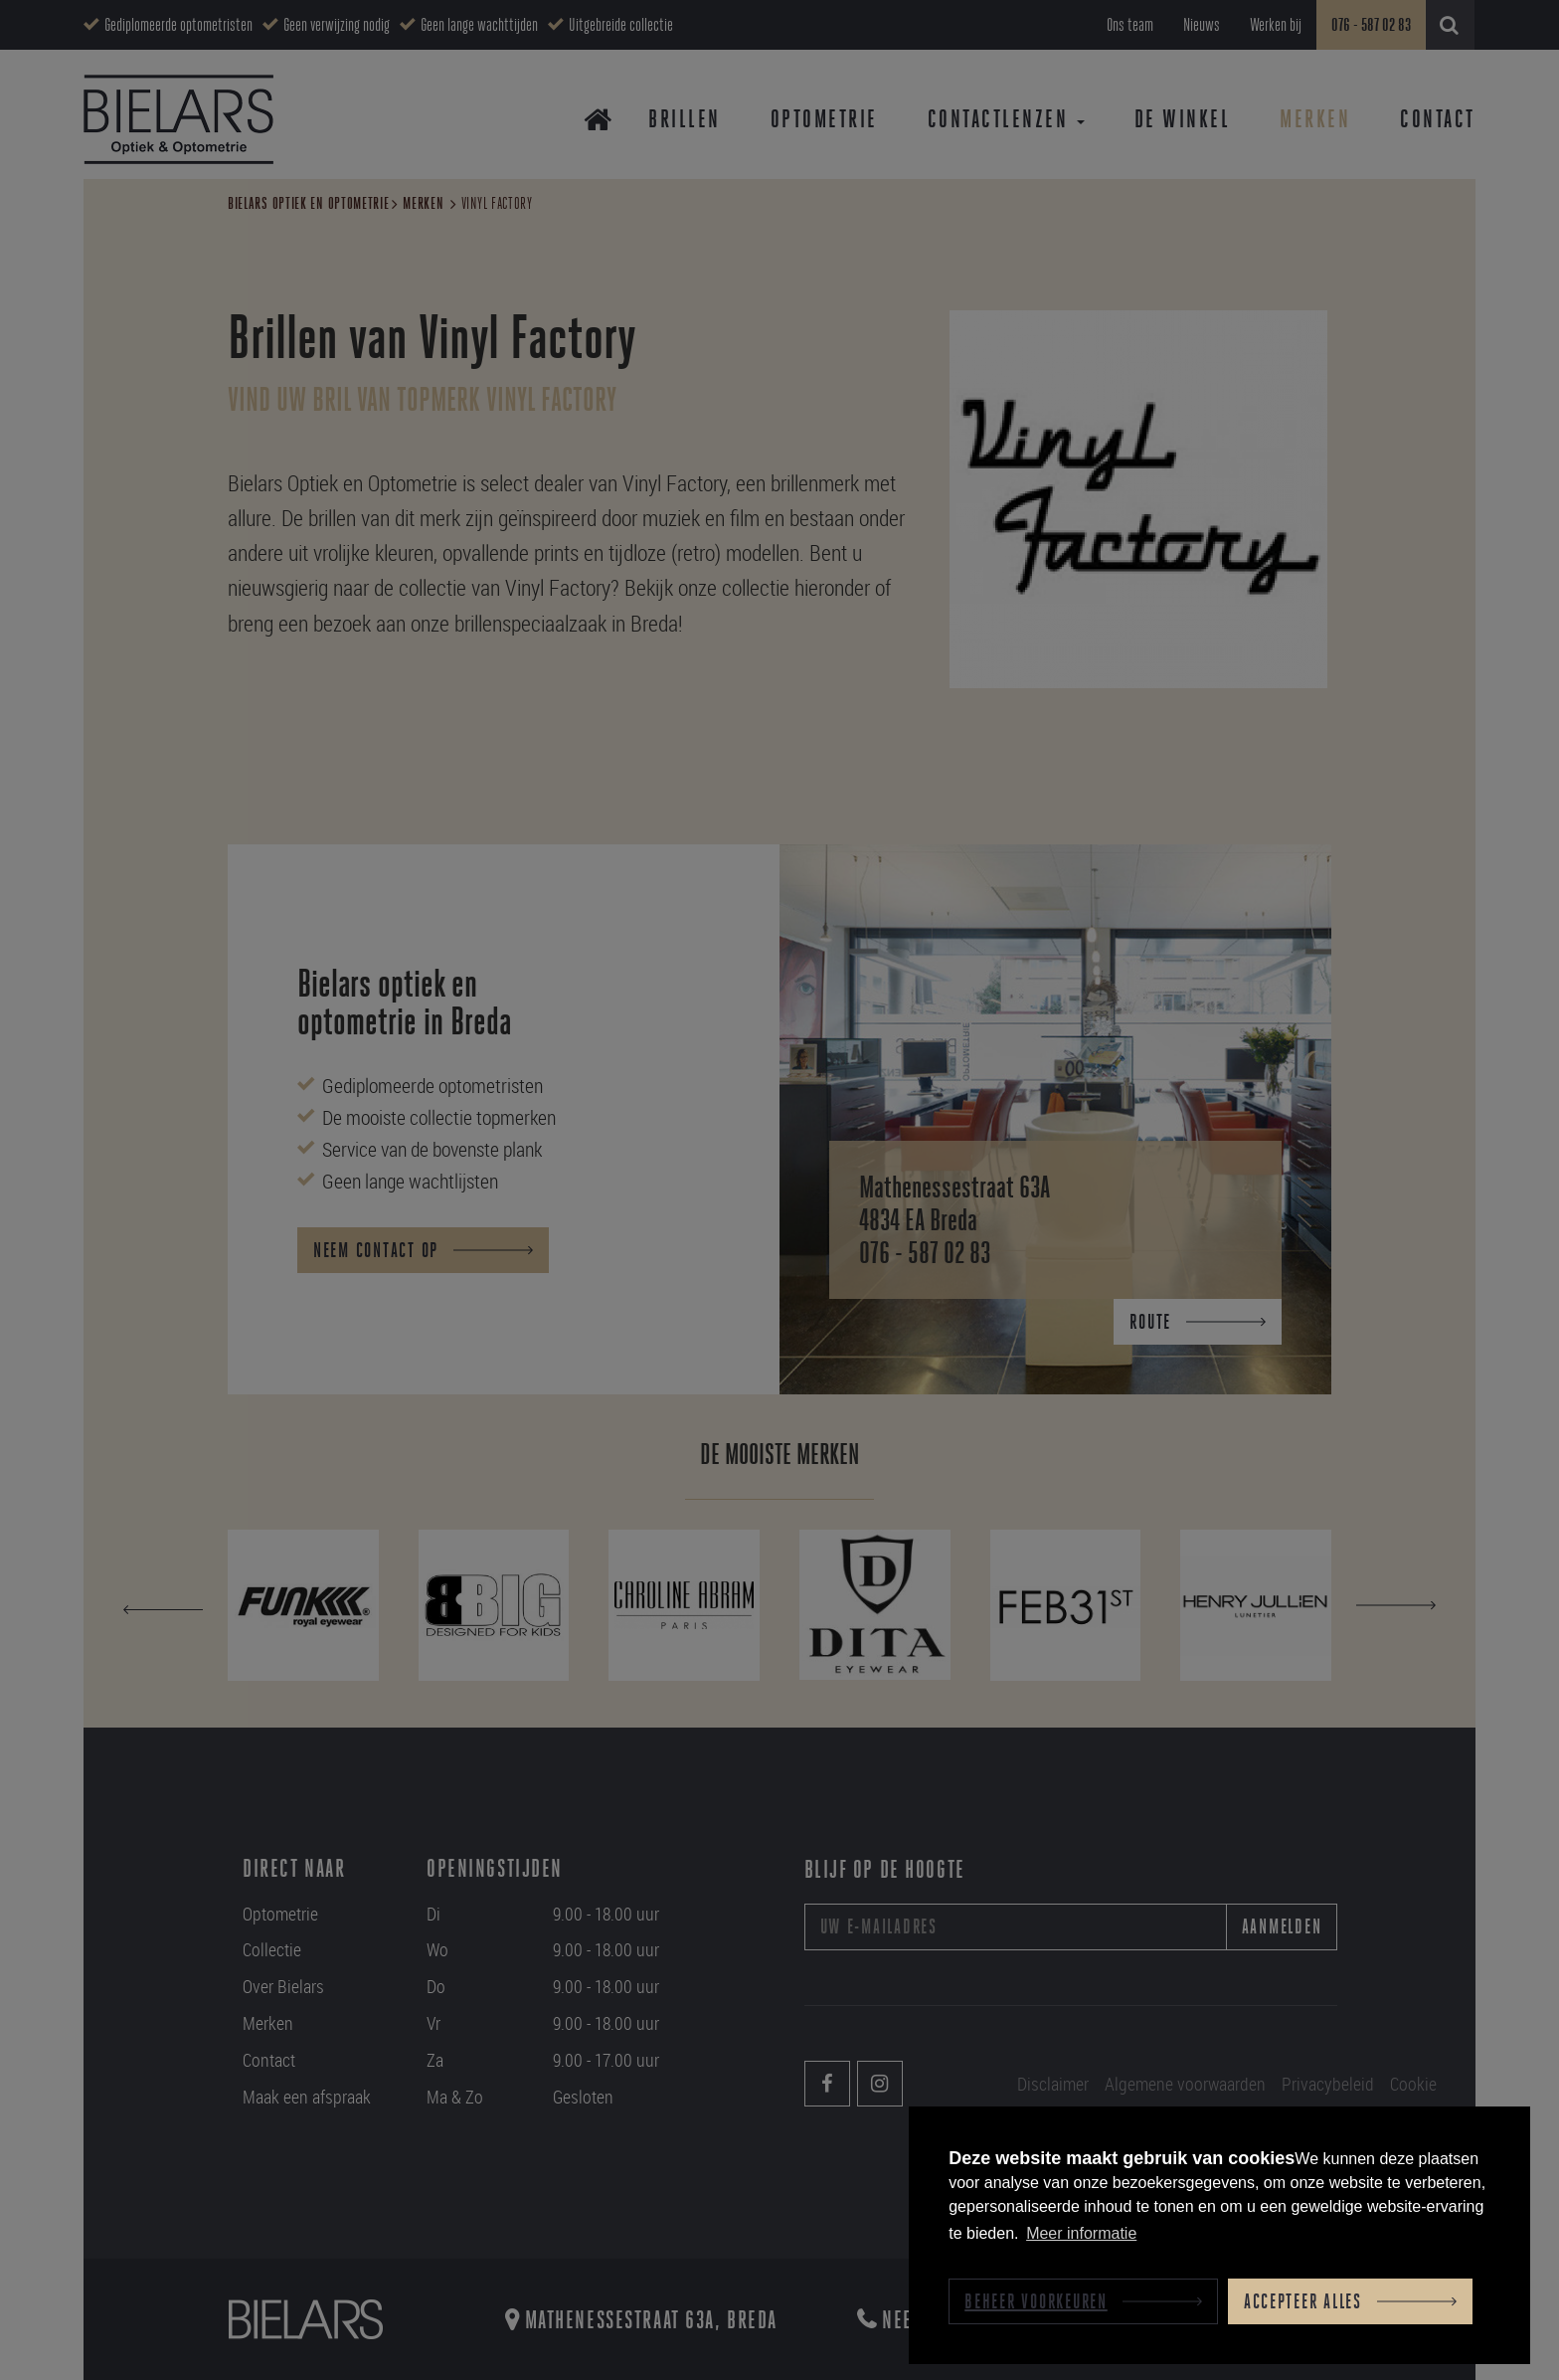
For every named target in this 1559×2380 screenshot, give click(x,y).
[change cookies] (1083, 2301)
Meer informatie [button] (1081, 2233)
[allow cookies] (1350, 2301)
